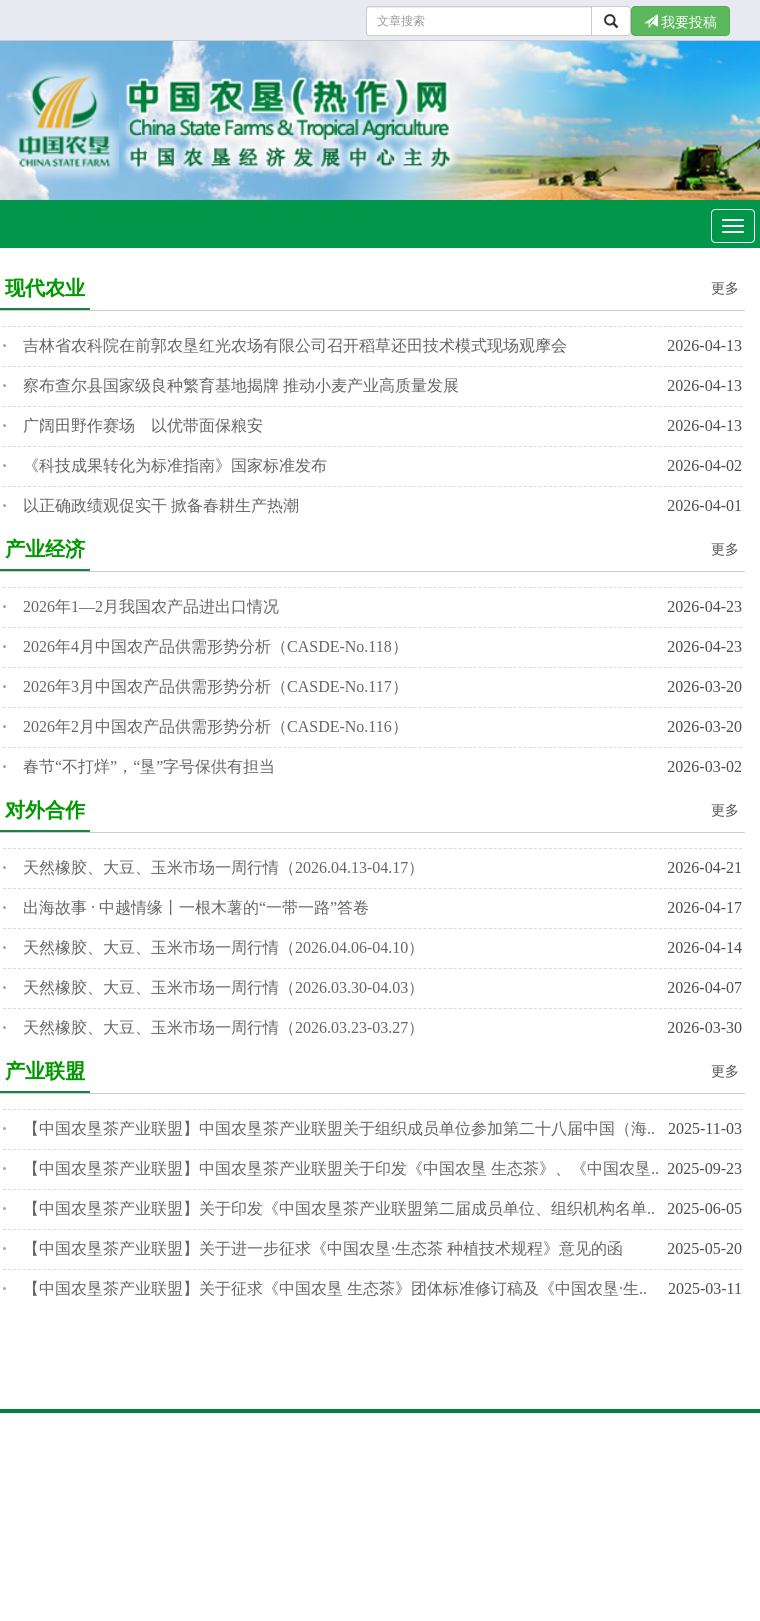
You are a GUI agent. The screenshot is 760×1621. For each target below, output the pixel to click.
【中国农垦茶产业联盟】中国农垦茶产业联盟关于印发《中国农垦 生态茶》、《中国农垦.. (341, 1168)
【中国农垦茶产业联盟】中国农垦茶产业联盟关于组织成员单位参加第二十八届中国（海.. (339, 1128)
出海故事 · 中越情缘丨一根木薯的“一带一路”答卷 (196, 907)
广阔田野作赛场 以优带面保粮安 (143, 425)
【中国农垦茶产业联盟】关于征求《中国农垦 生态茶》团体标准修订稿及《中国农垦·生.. (335, 1288)
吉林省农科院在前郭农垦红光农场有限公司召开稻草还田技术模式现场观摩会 (295, 345)
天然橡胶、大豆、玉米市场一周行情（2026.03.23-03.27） (223, 1027)
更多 (725, 288)
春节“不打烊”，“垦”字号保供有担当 (149, 766)
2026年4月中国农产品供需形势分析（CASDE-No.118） (215, 646)
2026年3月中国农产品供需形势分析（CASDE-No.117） (215, 686)
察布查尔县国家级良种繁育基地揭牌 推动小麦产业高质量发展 (241, 385)
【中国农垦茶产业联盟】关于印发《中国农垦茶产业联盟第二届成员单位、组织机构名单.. (339, 1208)
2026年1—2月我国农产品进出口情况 (151, 606)
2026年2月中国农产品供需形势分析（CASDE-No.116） (215, 726)
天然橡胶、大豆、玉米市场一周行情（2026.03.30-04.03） (223, 987)
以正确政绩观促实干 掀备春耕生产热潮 (161, 505)
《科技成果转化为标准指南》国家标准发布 (175, 465)
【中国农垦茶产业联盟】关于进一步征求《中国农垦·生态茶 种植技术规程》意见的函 (323, 1248)
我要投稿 (681, 22)
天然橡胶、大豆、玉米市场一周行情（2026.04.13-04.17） (223, 867)
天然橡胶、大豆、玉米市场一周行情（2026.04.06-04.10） (223, 947)
